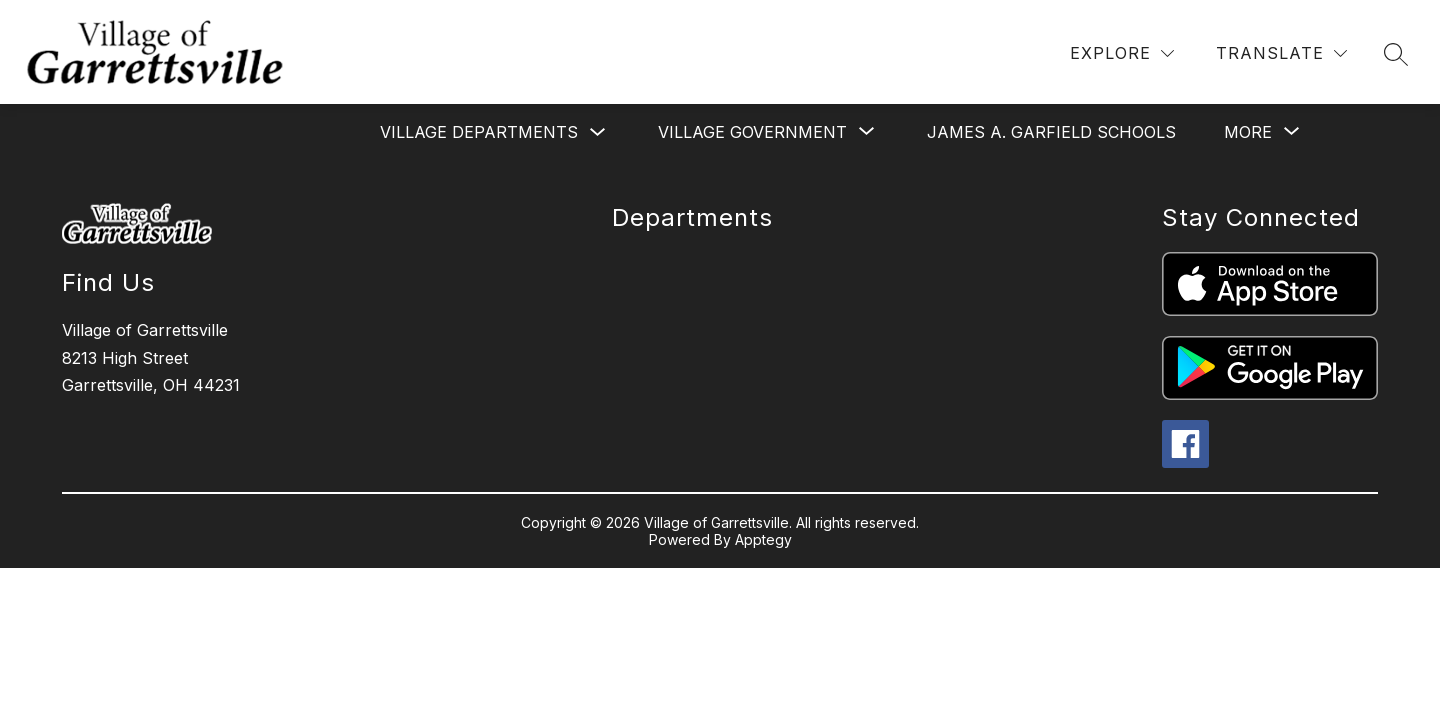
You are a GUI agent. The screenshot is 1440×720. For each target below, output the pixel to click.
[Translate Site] (1281, 53)
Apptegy (763, 539)
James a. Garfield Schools (1051, 132)
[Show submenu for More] (1248, 132)
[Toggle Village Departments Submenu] (598, 132)
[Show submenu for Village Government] (752, 132)
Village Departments (479, 132)
